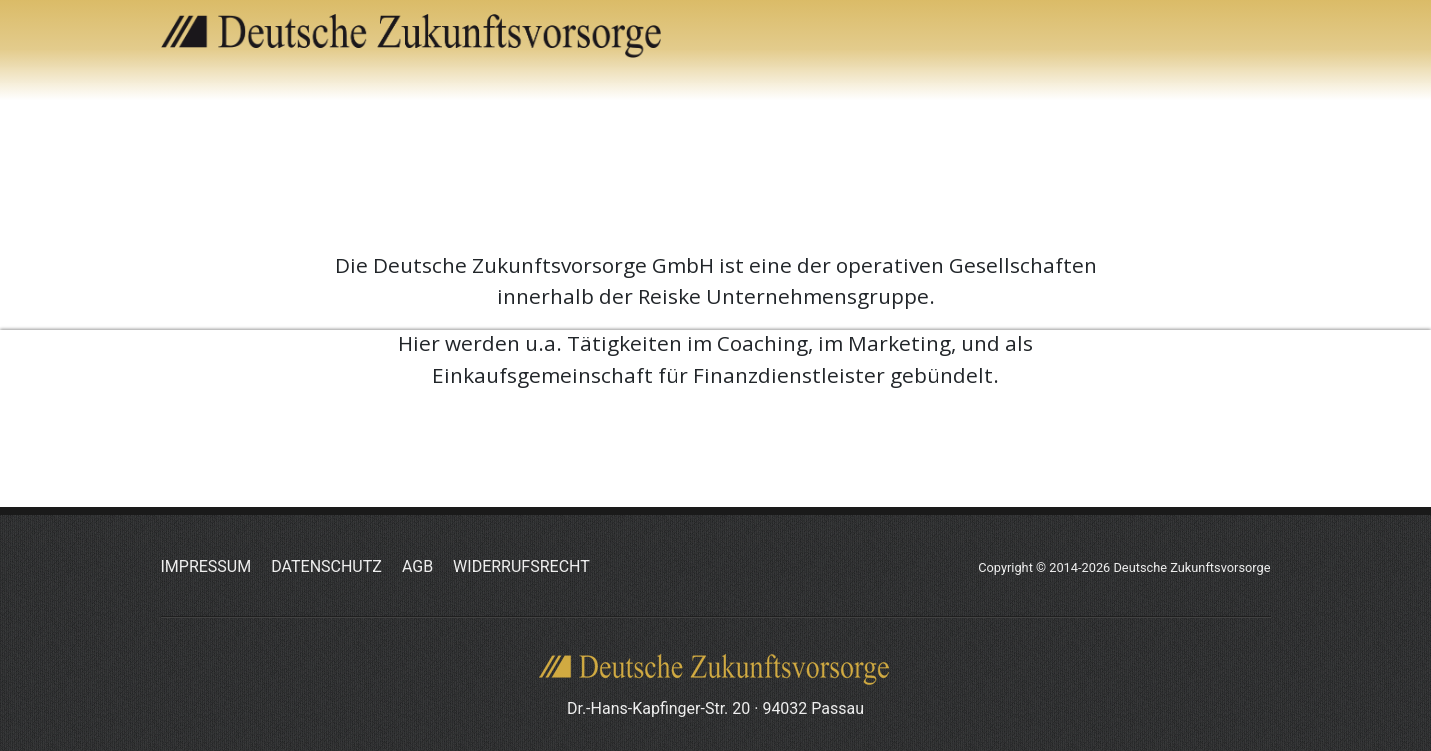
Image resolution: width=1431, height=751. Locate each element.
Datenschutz (326, 566)
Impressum (206, 566)
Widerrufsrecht (521, 566)
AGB (417, 566)
